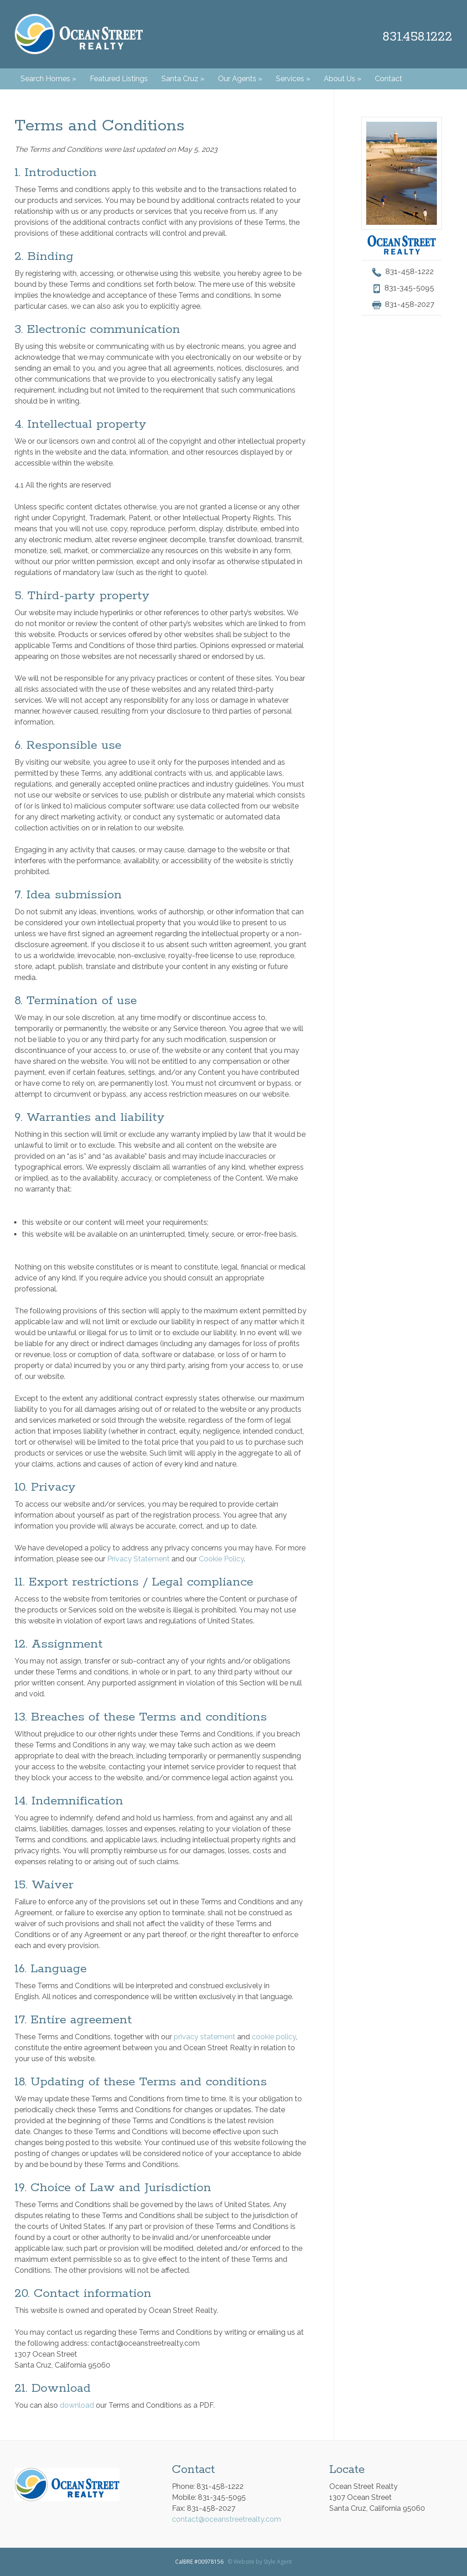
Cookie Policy (221, 1559)
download (77, 2405)
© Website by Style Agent (260, 2562)
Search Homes (48, 78)
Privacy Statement (138, 1559)
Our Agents (240, 78)
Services (293, 78)
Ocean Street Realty (79, 34)
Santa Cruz (182, 78)
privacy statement (204, 2036)
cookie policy (274, 2036)
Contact (388, 78)
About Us (342, 78)
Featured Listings (119, 78)
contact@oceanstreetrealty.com (226, 2519)
